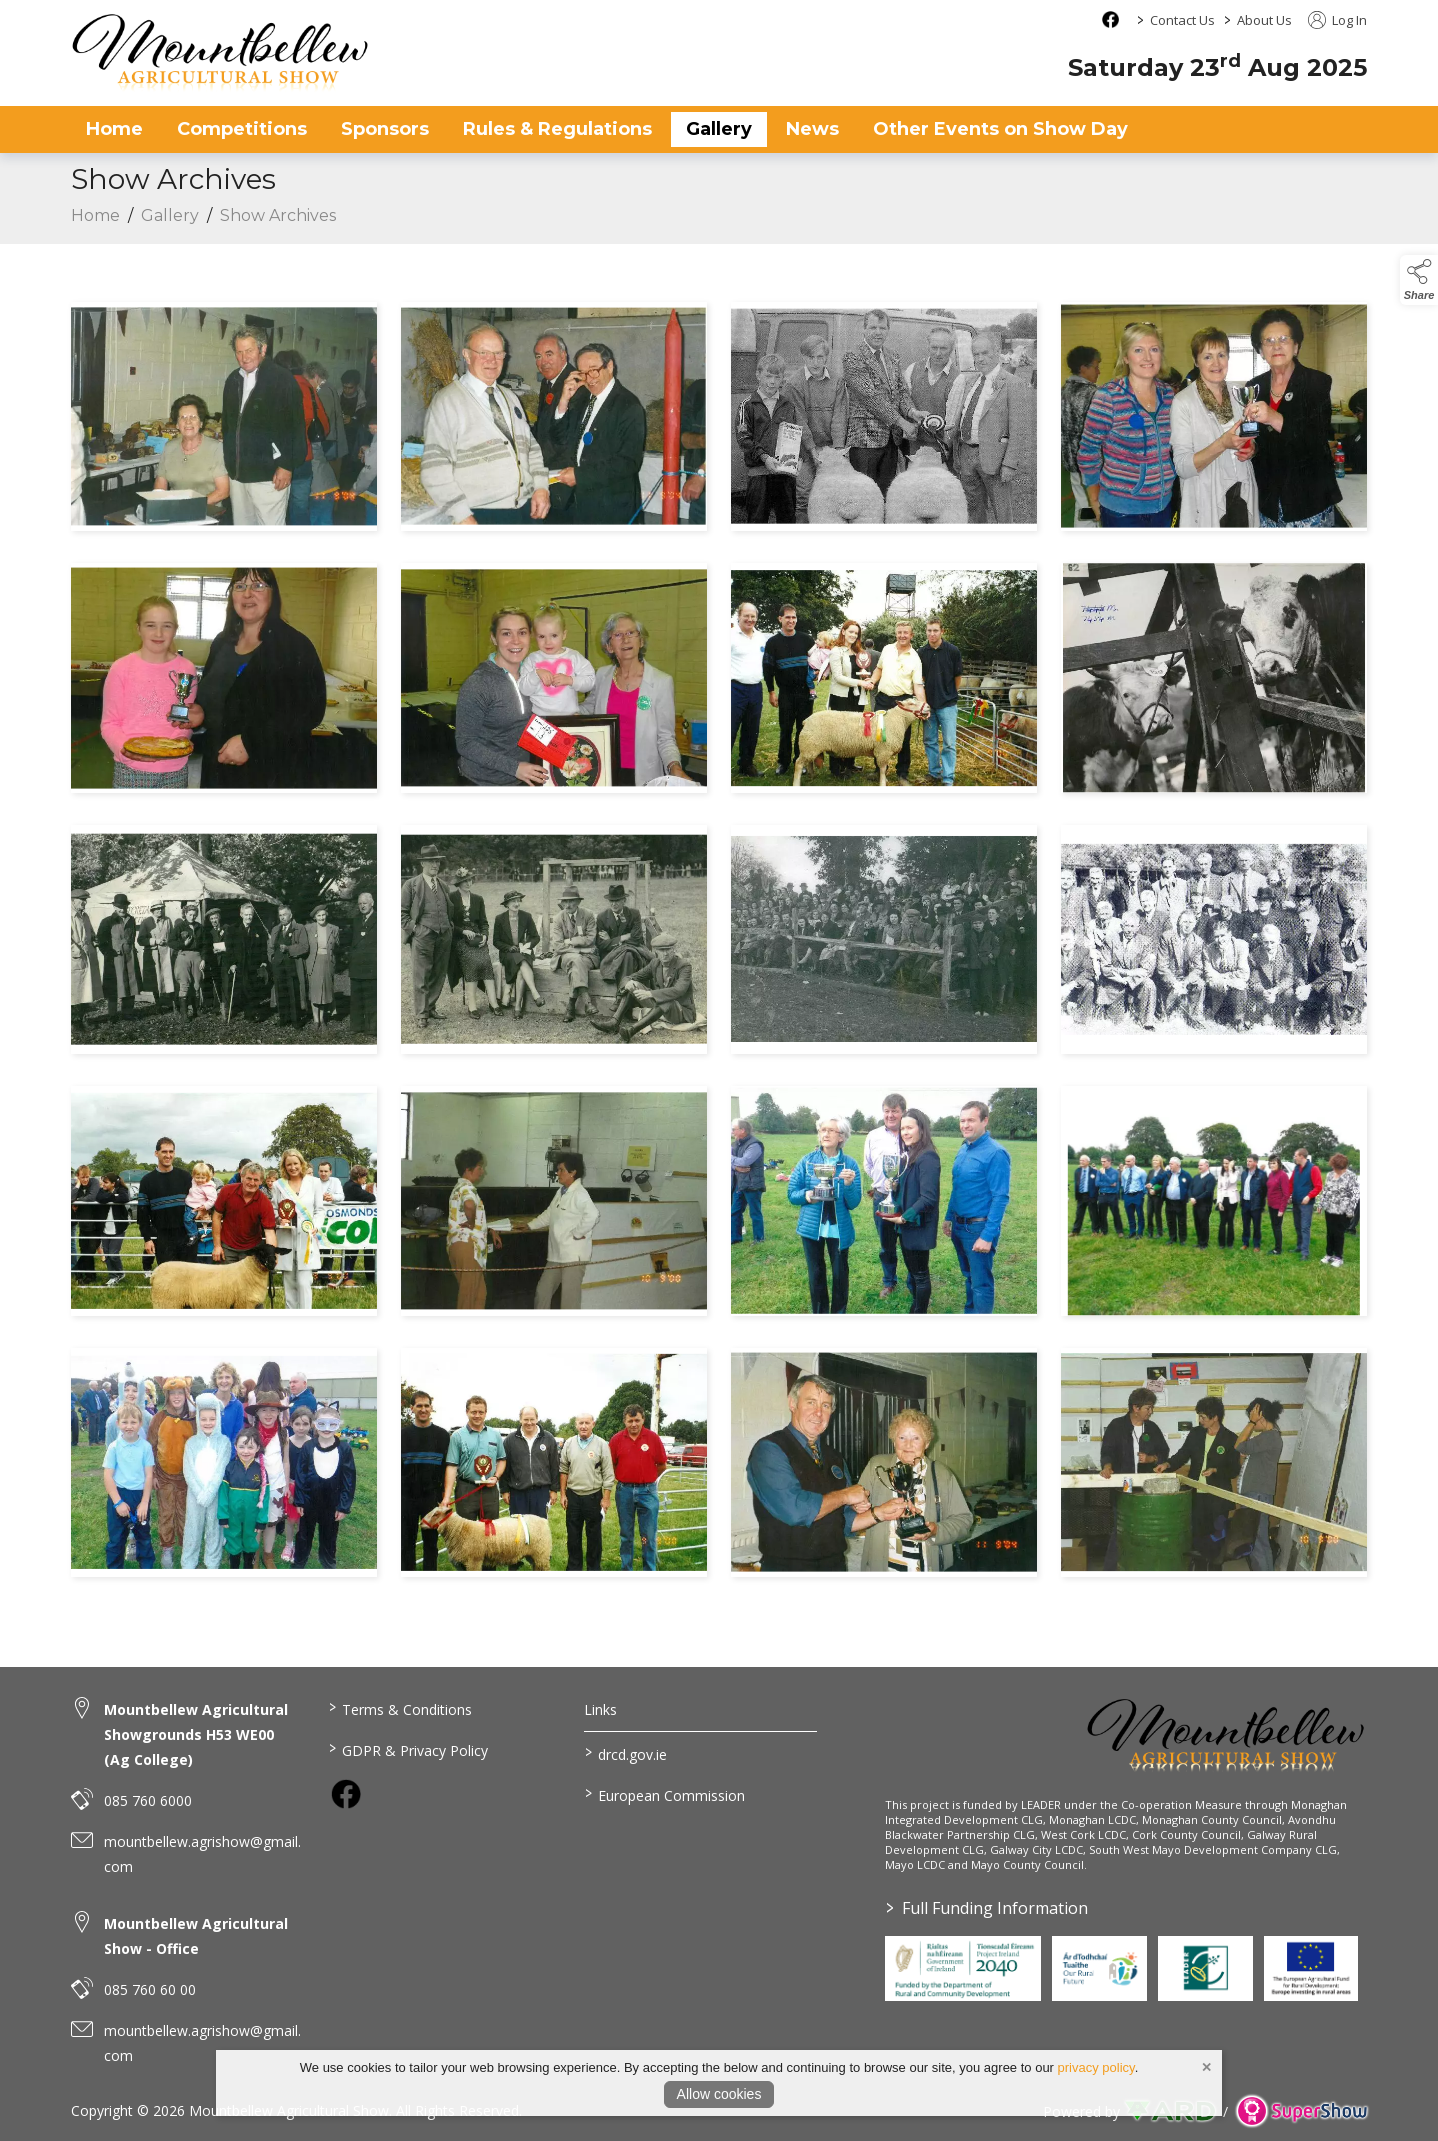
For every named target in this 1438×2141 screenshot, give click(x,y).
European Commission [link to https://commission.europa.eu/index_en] (665, 1794)
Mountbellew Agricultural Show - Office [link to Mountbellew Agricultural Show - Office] (196, 1936)
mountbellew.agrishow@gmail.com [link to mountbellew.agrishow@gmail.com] (202, 1854)
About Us (1264, 20)
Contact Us (1182, 20)
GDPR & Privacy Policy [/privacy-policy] (407, 1749)
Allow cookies (719, 2094)
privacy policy (1096, 2067)
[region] (719, 944)
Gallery (170, 219)
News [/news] (812, 129)
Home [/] (114, 129)
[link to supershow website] (1301, 2111)
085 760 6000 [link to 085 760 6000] (148, 1800)
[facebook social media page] (1110, 19)
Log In (1337, 20)
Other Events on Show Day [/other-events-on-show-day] (1000, 129)
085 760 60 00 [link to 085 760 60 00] (150, 1989)
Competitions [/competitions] (242, 129)
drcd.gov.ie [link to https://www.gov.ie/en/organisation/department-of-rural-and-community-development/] (626, 1753)
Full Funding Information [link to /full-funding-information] (987, 1908)
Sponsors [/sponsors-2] (385, 129)
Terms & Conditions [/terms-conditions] (399, 1708)
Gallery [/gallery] (719, 129)
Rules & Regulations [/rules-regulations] (557, 129)
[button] (1419, 280)
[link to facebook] (346, 1794)
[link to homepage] (221, 52)
